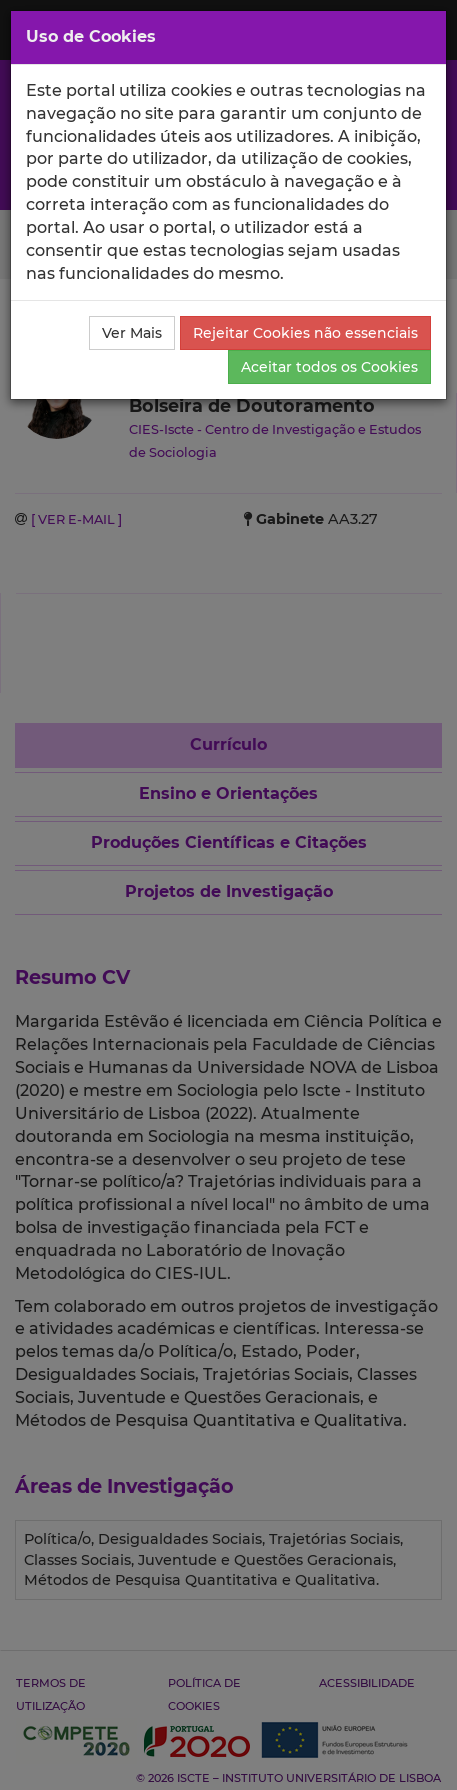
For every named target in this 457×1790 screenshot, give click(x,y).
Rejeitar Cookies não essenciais (305, 333)
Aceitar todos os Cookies (329, 367)
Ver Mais (132, 333)
